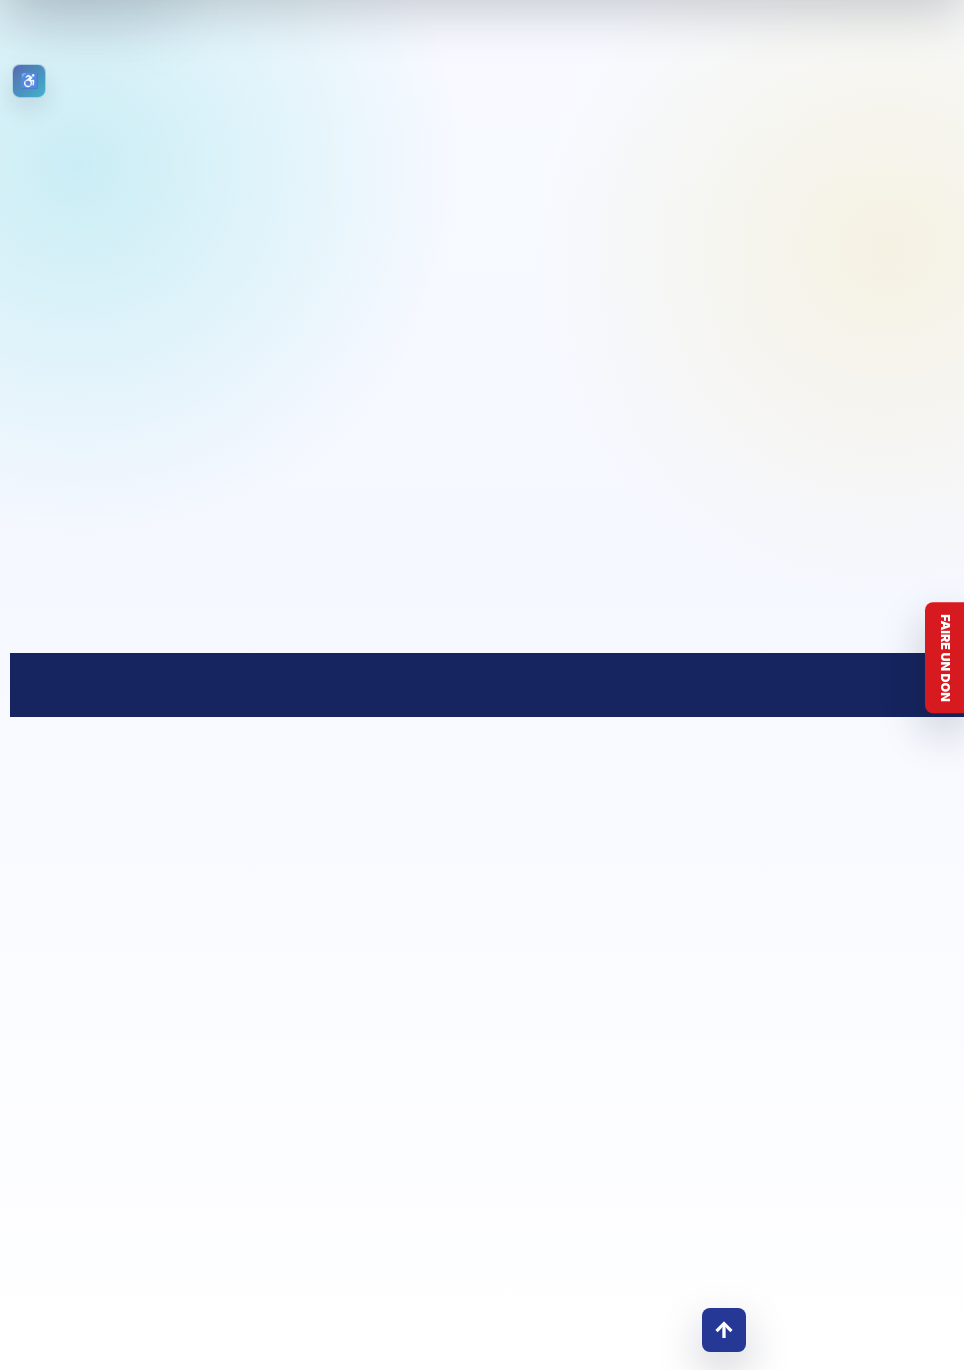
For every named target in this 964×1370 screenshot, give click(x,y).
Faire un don (945, 658)
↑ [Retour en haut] (724, 1329)
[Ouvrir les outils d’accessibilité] (29, 81)
